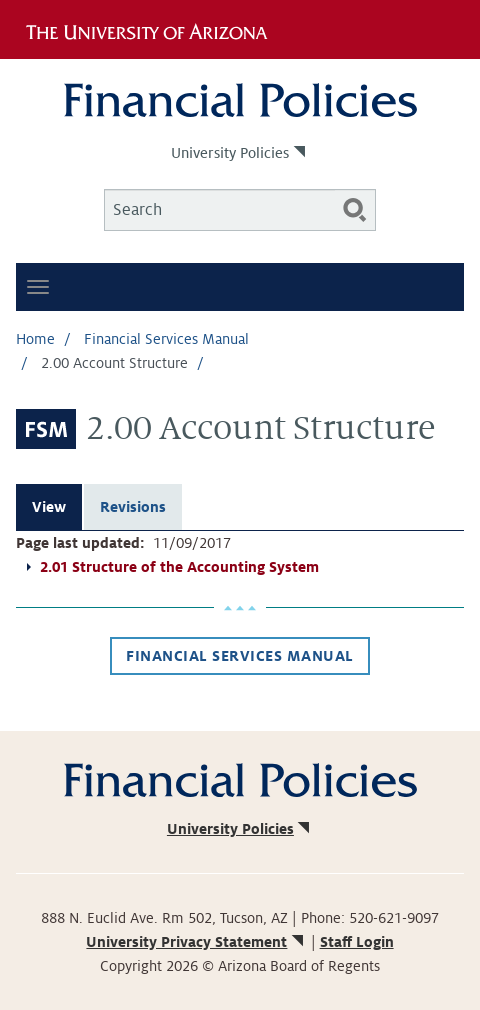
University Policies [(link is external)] (239, 153)
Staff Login (357, 942)
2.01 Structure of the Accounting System (179, 567)
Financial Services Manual (166, 339)
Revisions (133, 507)
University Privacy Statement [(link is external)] (196, 942)
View (49, 507)
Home (35, 339)
